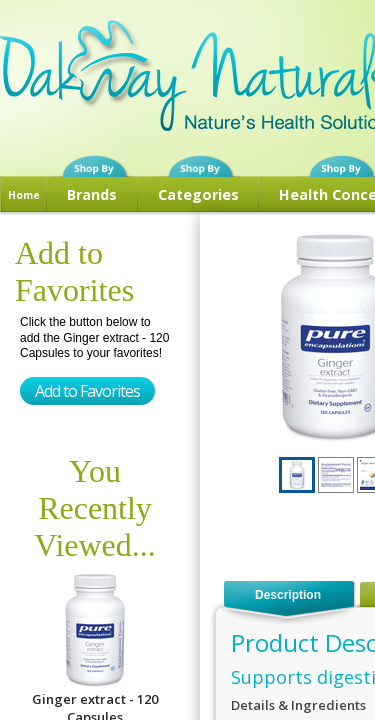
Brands (92, 194)
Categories (198, 194)
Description (288, 595)
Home (24, 195)
